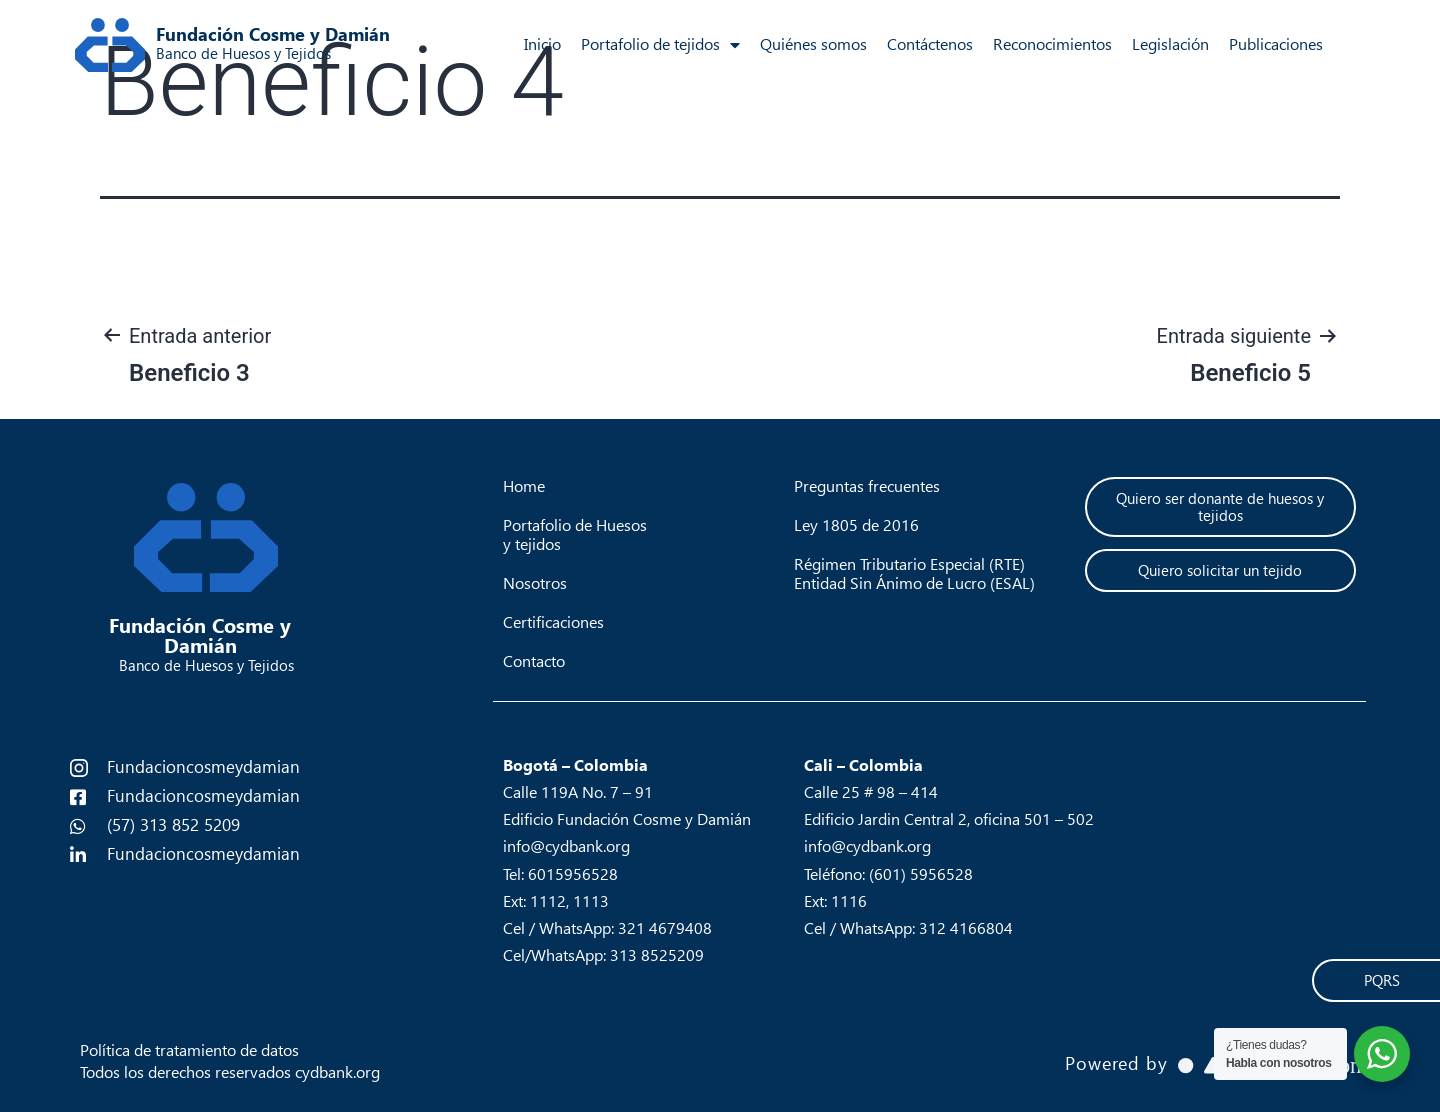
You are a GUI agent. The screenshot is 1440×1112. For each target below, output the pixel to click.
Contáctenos (930, 44)
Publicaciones (1276, 44)
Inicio (542, 44)
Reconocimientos (1052, 44)
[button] (1220, 507)
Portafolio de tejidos (660, 45)
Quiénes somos (813, 44)
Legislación (1170, 44)
